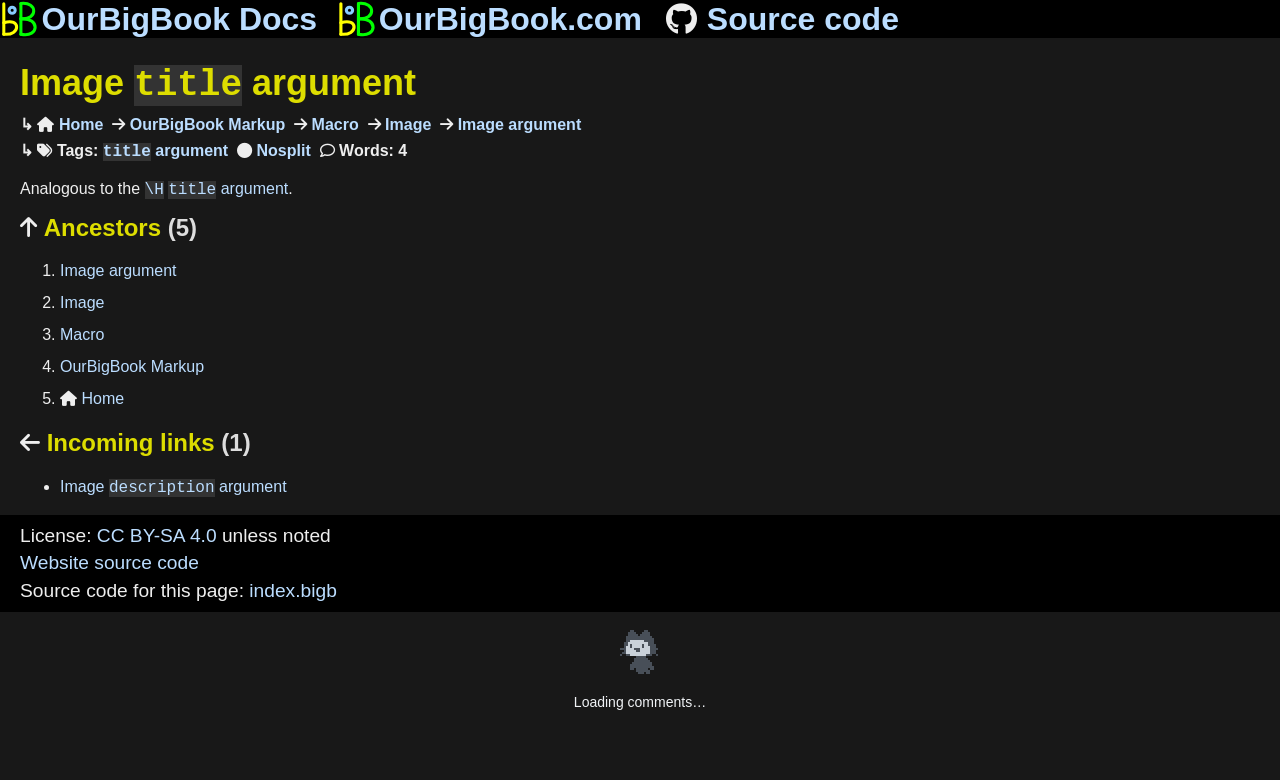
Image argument (218, 83)
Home (70, 122)
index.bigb (292, 588)
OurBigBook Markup (205, 122)
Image (406, 122)
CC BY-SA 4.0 (157, 533)
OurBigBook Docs (158, 19)
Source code (780, 19)
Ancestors (108, 225)
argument (165, 149)
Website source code (109, 560)
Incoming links (135, 440)
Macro (333, 122)
